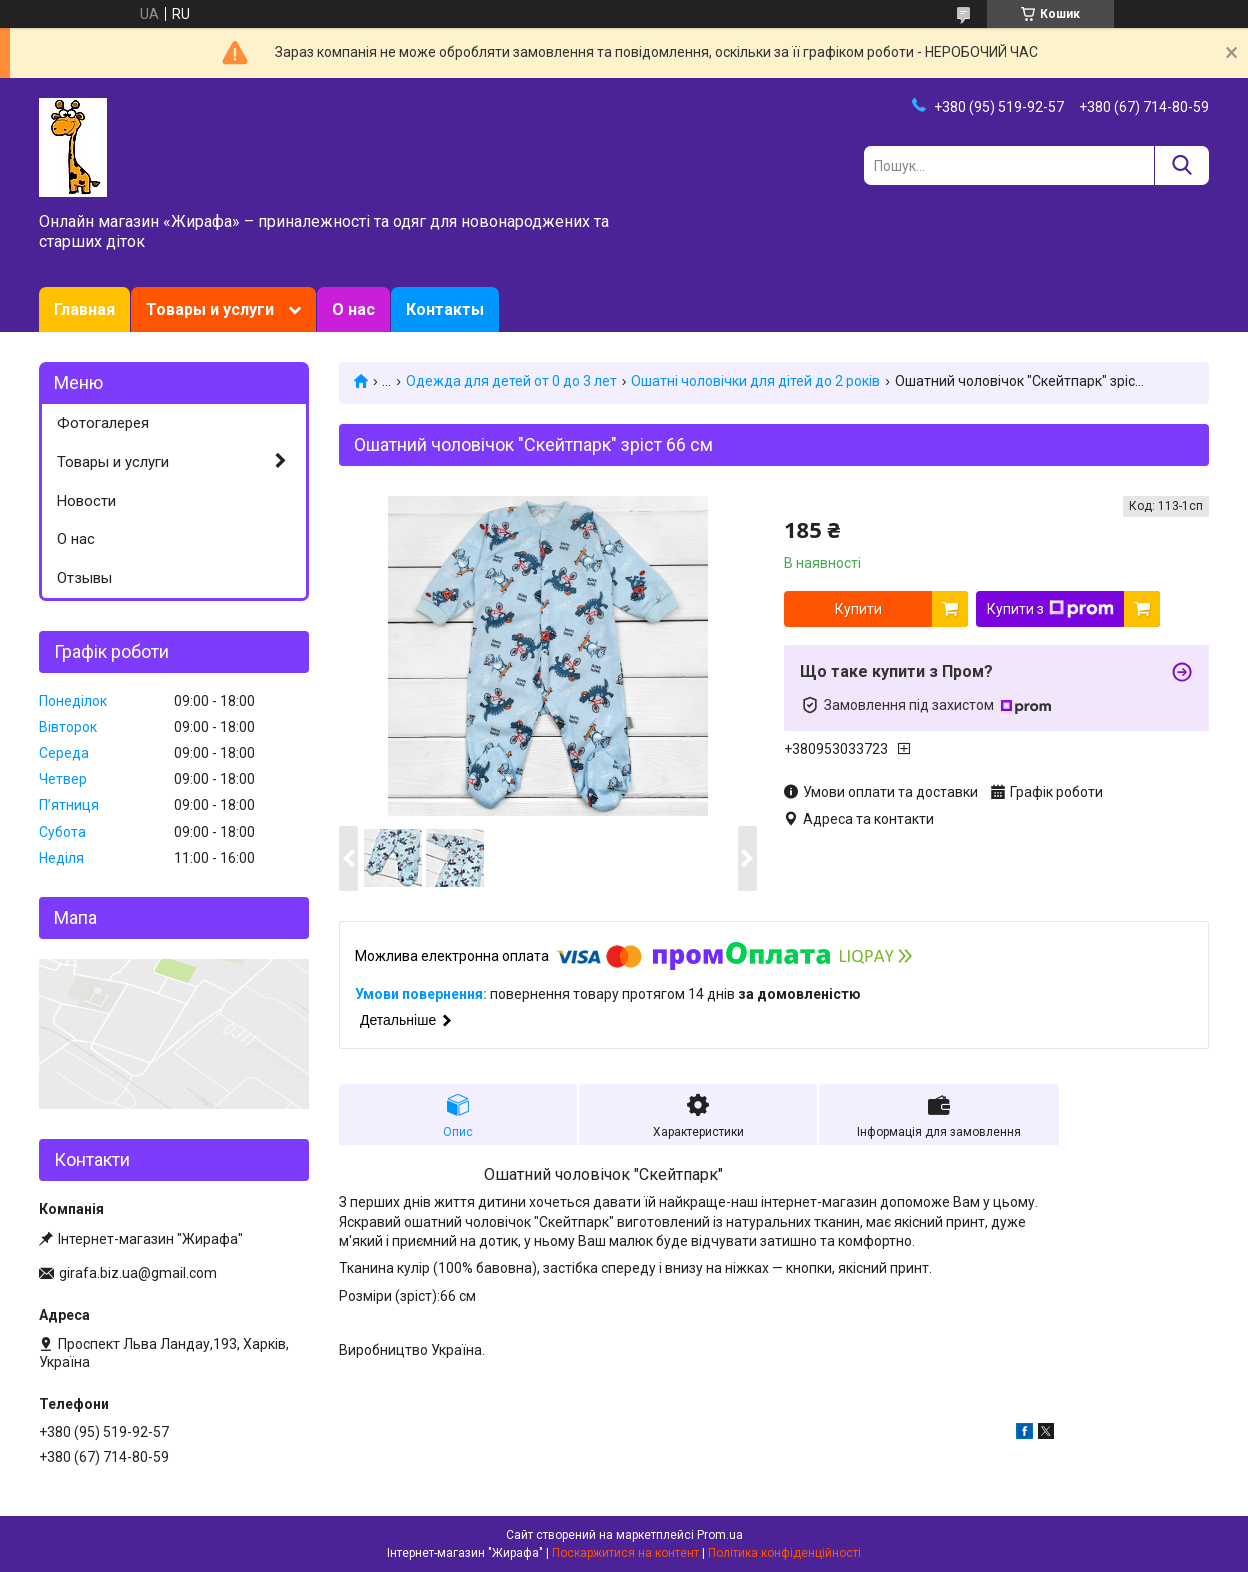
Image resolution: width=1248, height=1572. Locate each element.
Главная (84, 309)
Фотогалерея (103, 423)
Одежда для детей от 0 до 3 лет (511, 381)
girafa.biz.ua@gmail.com (138, 1273)
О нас (353, 309)
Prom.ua (720, 1535)
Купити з (1050, 609)
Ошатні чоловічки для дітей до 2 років (755, 381)
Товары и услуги (210, 309)
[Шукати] (1181, 165)
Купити (858, 609)
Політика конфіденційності (784, 1553)
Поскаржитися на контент (625, 1553)
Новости (86, 501)
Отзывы (84, 578)
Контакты (445, 309)
